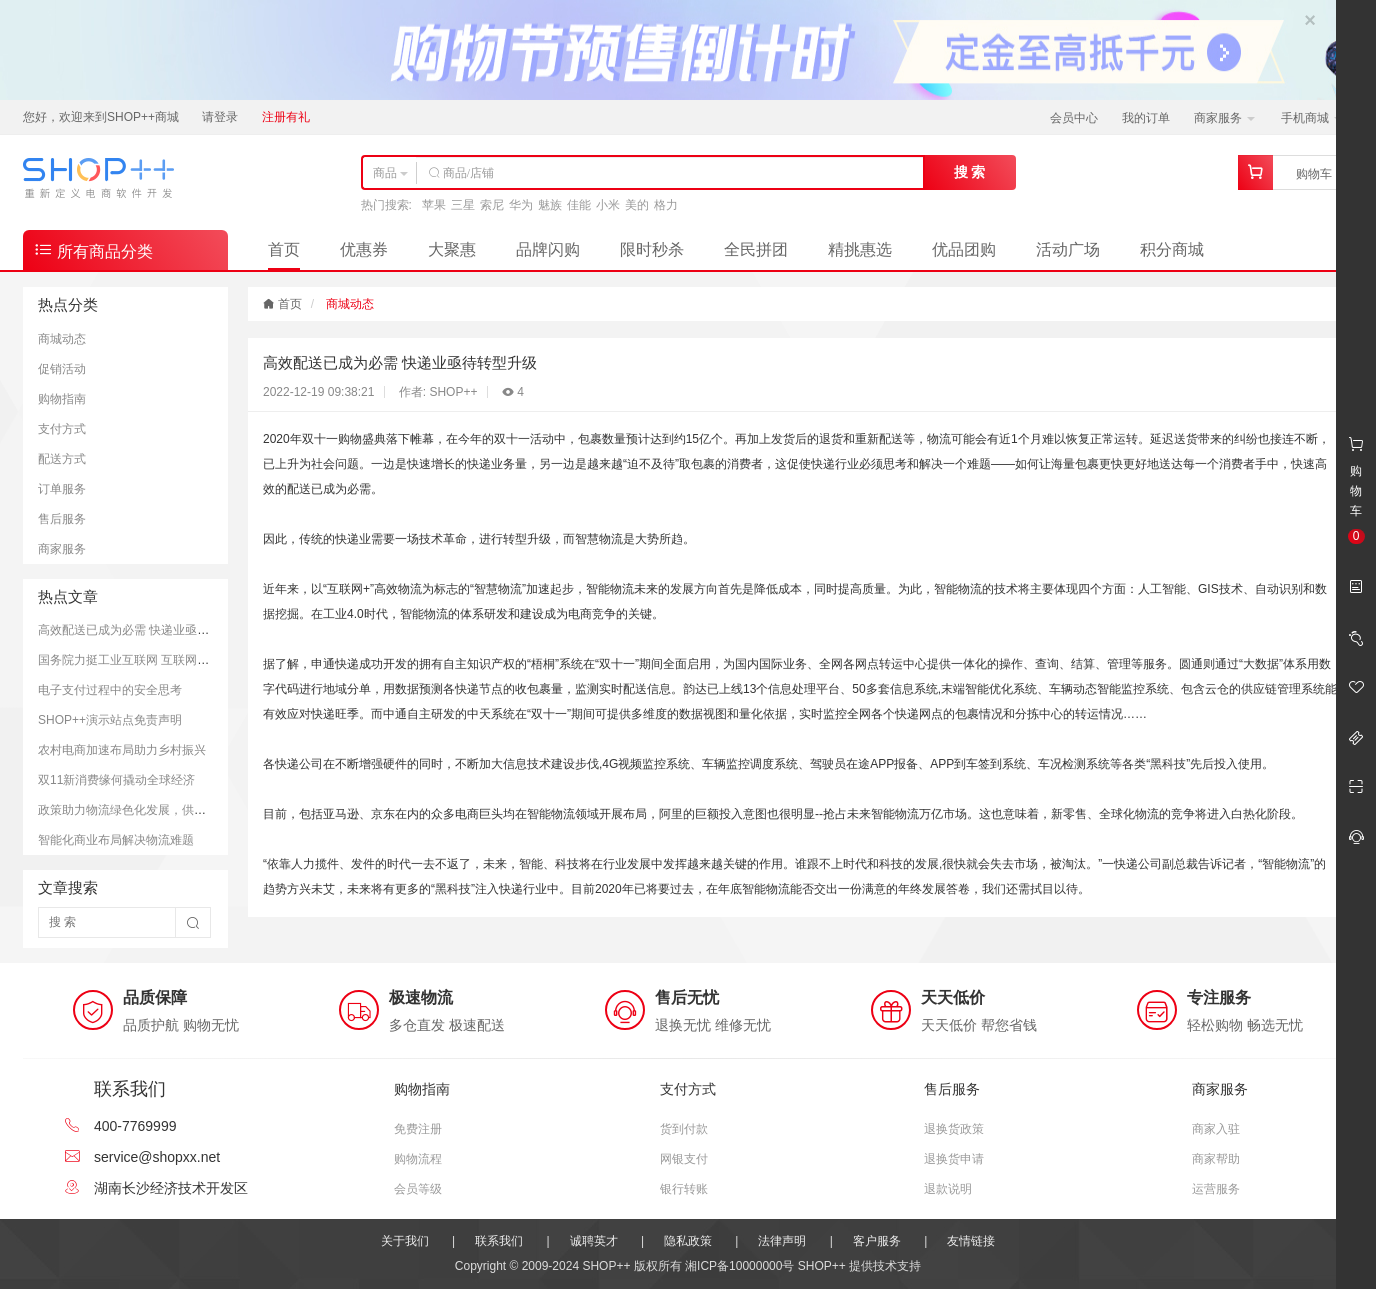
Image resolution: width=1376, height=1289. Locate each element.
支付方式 (62, 429)
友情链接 (971, 1241)
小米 (608, 205)
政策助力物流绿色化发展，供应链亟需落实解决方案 (176, 810)
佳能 (579, 205)
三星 (463, 205)
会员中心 (1074, 118)
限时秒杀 (652, 249)
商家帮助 (1216, 1159)
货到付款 (684, 1129)
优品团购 (964, 249)
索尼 (492, 205)
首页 (284, 249)
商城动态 (62, 339)
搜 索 (970, 172)
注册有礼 (286, 117)
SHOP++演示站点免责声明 (110, 720)
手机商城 (1311, 118)
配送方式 (62, 459)
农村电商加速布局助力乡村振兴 (122, 750)
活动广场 (1068, 249)
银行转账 (684, 1189)
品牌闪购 (548, 249)
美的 (637, 205)
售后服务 (62, 519)
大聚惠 (452, 249)
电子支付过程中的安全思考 (110, 690)
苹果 (434, 205)
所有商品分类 (93, 249)
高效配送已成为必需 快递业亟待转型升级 (147, 630)
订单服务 (62, 489)
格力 (666, 205)
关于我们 (405, 1241)
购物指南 (62, 399)
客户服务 (877, 1241)
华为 (521, 205)
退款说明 (948, 1189)
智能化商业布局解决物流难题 (116, 840)
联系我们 (499, 1241)
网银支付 (684, 1159)
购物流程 (418, 1159)
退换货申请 (954, 1159)
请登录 (220, 117)
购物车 (1314, 174)
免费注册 (418, 1129)
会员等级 (418, 1189)
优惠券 (364, 249)
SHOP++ (822, 1266)
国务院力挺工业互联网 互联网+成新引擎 (145, 660)
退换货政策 (954, 1129)
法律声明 (782, 1241)
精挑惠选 (860, 249)
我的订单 (1146, 118)
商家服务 (1224, 118)
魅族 (550, 205)
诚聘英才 (594, 1241)
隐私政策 (688, 1241)
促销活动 (62, 369)
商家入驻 (1216, 1129)
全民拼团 (756, 249)
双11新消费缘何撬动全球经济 (116, 780)
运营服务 (1216, 1189)
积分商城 (1172, 249)
